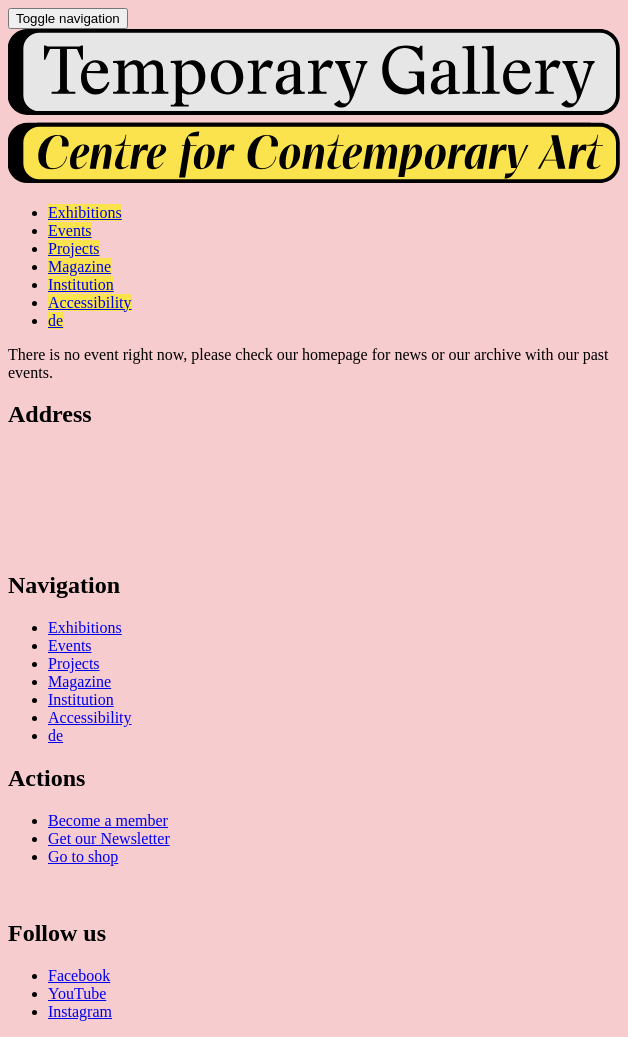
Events (70, 645)
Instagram (80, 1011)
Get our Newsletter (109, 838)
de (55, 735)
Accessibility (90, 717)
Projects (74, 663)
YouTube (77, 993)
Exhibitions (85, 627)
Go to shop (83, 856)
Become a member (108, 820)
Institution (81, 699)
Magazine (79, 681)
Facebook (79, 975)
